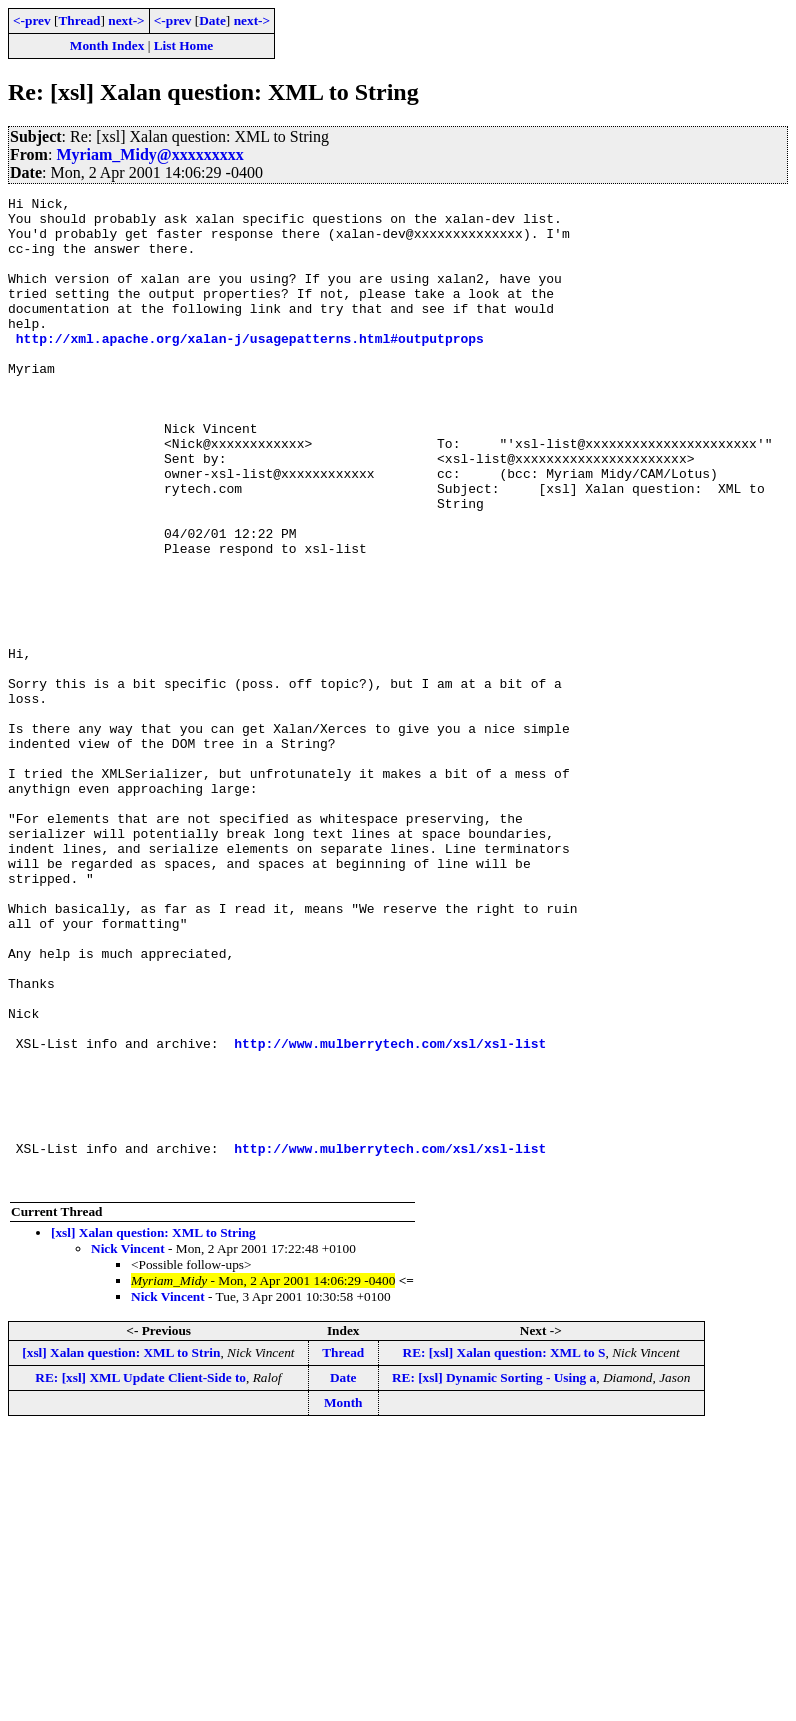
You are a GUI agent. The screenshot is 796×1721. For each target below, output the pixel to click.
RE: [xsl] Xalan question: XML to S (504, 1550)
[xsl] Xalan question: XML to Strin (121, 1550)
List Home (184, 45)
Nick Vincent (128, 1446)
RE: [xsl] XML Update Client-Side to (140, 1575)
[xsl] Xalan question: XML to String (153, 1430)
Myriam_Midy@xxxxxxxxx (149, 154)
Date (212, 20)
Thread (79, 20)
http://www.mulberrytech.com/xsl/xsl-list (390, 1214)
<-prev (32, 20)
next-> (126, 20)
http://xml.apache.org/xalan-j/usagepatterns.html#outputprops (250, 368)
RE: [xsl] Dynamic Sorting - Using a (494, 1575)
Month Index (107, 45)
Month (343, 1600)
